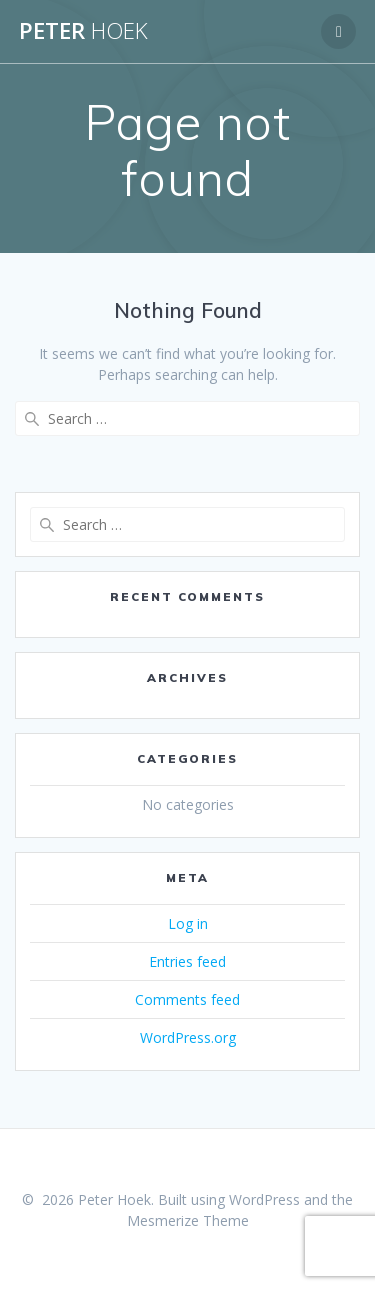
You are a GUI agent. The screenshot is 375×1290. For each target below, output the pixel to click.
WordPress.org (188, 1037)
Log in (188, 923)
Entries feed (187, 961)
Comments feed (187, 999)
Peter (83, 31)
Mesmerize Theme (188, 1220)
